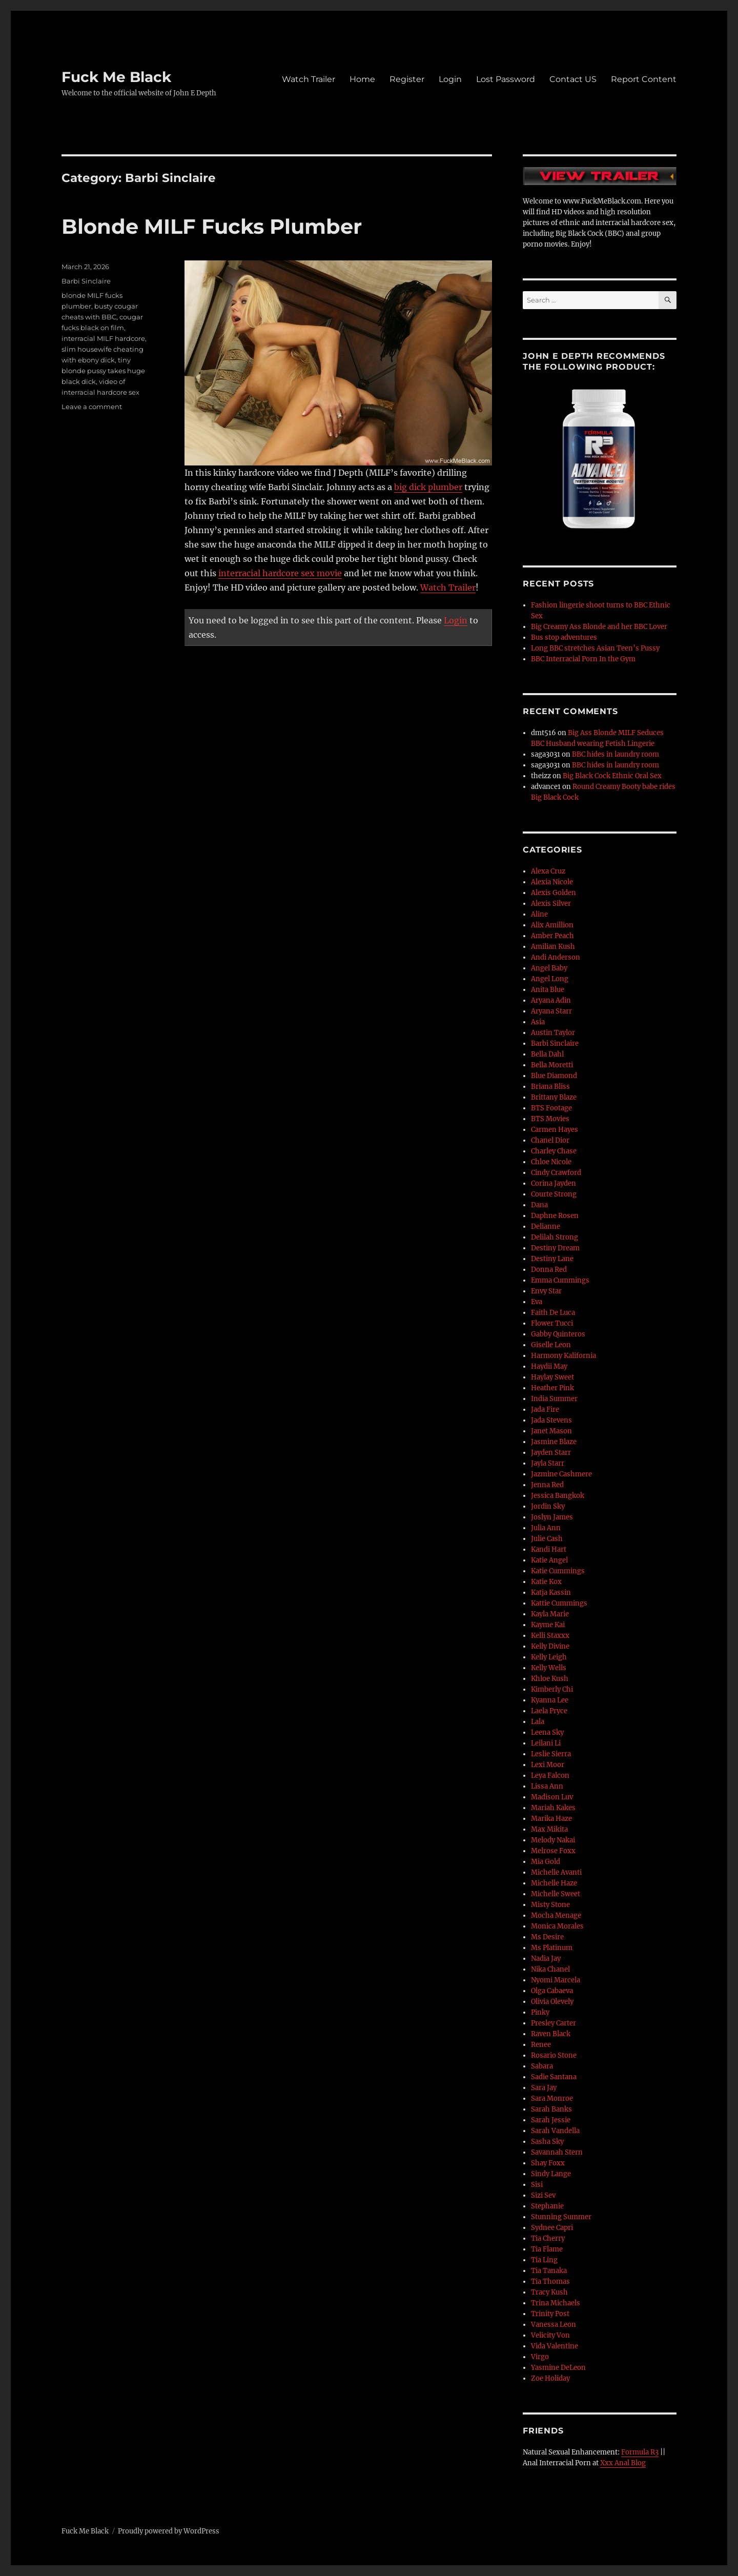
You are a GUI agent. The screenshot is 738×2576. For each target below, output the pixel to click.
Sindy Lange (551, 2173)
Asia (538, 1022)
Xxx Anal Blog (623, 2463)
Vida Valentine (554, 2346)
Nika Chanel (550, 1969)
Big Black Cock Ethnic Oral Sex (612, 776)
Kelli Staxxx (550, 1635)
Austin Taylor (553, 1032)
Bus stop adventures (564, 637)
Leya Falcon (550, 1775)
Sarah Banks (551, 2109)
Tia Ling (544, 2260)
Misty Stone (550, 1904)
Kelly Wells (548, 1668)
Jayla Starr (547, 1463)
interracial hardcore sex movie (280, 573)
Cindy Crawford (556, 1172)
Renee (541, 2044)
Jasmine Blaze (554, 1441)
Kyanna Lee (549, 1700)
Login (450, 79)
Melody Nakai (553, 1840)
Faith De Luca (553, 1312)
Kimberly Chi (552, 1689)
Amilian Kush (553, 946)
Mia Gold (545, 1861)
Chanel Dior (550, 1140)
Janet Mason (551, 1431)
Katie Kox (546, 1581)
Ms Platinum (551, 1947)
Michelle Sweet (555, 1894)
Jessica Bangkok (557, 1495)
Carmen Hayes (554, 1129)
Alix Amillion (552, 925)
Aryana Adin (551, 1000)
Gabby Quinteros (558, 1334)
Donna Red (549, 1269)
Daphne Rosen (555, 1215)
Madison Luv (552, 1797)
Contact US (573, 79)
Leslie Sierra (551, 1754)
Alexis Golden (553, 892)
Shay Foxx (548, 2163)
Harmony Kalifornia (563, 1355)
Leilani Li (546, 1743)
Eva (536, 1301)
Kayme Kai (548, 1624)
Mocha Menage (556, 1915)
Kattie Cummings (559, 1603)
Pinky (540, 2012)
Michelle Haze (554, 1883)
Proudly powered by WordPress (168, 2531)
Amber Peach (552, 935)
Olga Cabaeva (552, 1990)
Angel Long (549, 979)
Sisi (537, 2184)
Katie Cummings (558, 1571)
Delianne (545, 1226)
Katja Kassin (551, 1592)
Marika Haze (551, 1818)
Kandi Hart (548, 1549)
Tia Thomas (550, 2281)
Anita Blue (547, 989)
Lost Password (505, 79)
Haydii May (549, 1366)
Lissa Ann (547, 1786)
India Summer (554, 1398)
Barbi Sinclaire (86, 281)
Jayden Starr (551, 1452)
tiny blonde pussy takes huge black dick (103, 371)
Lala (537, 1721)
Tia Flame (547, 2249)
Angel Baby (549, 968)
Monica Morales (557, 1926)
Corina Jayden (553, 1183)
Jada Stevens (551, 1420)
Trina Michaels (555, 2303)
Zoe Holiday (550, 2378)
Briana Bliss (550, 1086)
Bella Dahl (547, 1054)
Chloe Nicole (551, 1162)
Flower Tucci (552, 1323)
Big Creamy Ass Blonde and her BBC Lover (599, 626)
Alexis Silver (551, 903)
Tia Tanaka (549, 2270)
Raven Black (550, 2034)
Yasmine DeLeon (558, 2367)
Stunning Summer (561, 2217)
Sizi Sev (543, 2195)
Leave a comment (91, 406)
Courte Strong (554, 1194)
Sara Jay (544, 2087)
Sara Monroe (552, 2098)
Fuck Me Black (116, 77)
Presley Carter (553, 2023)
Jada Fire (545, 1409)
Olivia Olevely (552, 2001)
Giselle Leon (551, 1345)
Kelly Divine (550, 1646)
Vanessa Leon (553, 2324)
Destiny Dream (555, 1248)
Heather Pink (552, 1388)
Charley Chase (554, 1151)
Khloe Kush (549, 1678)
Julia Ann (546, 1528)
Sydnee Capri (552, 2227)
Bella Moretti (552, 1065)
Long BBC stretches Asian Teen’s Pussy (595, 648)
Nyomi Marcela (555, 1980)
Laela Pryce (549, 1711)
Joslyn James (552, 1517)
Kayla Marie (550, 1614)
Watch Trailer (308, 79)
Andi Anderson (555, 957)
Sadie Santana (554, 2077)
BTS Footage (551, 1108)
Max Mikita (549, 1829)
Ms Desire (547, 1937)
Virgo (540, 2356)
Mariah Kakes (553, 1807)
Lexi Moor (547, 1764)
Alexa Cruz (548, 871)
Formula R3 (640, 2452)
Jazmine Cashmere (561, 1474)
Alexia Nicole (552, 882)
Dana (539, 1205)
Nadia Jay (546, 1958)
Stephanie (547, 2206)
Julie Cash (547, 1538)
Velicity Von (550, 2335)
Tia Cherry (548, 2238)
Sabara (542, 2066)
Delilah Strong (554, 1237)
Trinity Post (550, 2313)
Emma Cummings (560, 1280)
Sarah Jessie (550, 2120)
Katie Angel (549, 1560)
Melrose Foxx (553, 1851)
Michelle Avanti (556, 1872)
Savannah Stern (557, 2152)
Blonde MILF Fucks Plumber (211, 226)
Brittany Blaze (554, 1097)
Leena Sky (547, 1732)
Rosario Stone (554, 2055)
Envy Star (546, 1291)
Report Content (643, 79)
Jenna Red (547, 1484)
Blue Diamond (554, 1075)
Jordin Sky (548, 1506)
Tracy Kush (549, 2292)
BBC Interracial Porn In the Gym (583, 659)
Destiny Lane (552, 1258)
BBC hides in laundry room (615, 754)
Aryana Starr (551, 1011)
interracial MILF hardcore (103, 338)
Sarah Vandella (555, 2130)
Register (406, 79)
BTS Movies (550, 1118)
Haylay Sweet (552, 1377)
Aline (539, 914)
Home (362, 79)
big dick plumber (428, 487)
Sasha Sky (547, 2141)
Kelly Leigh (549, 1657)
